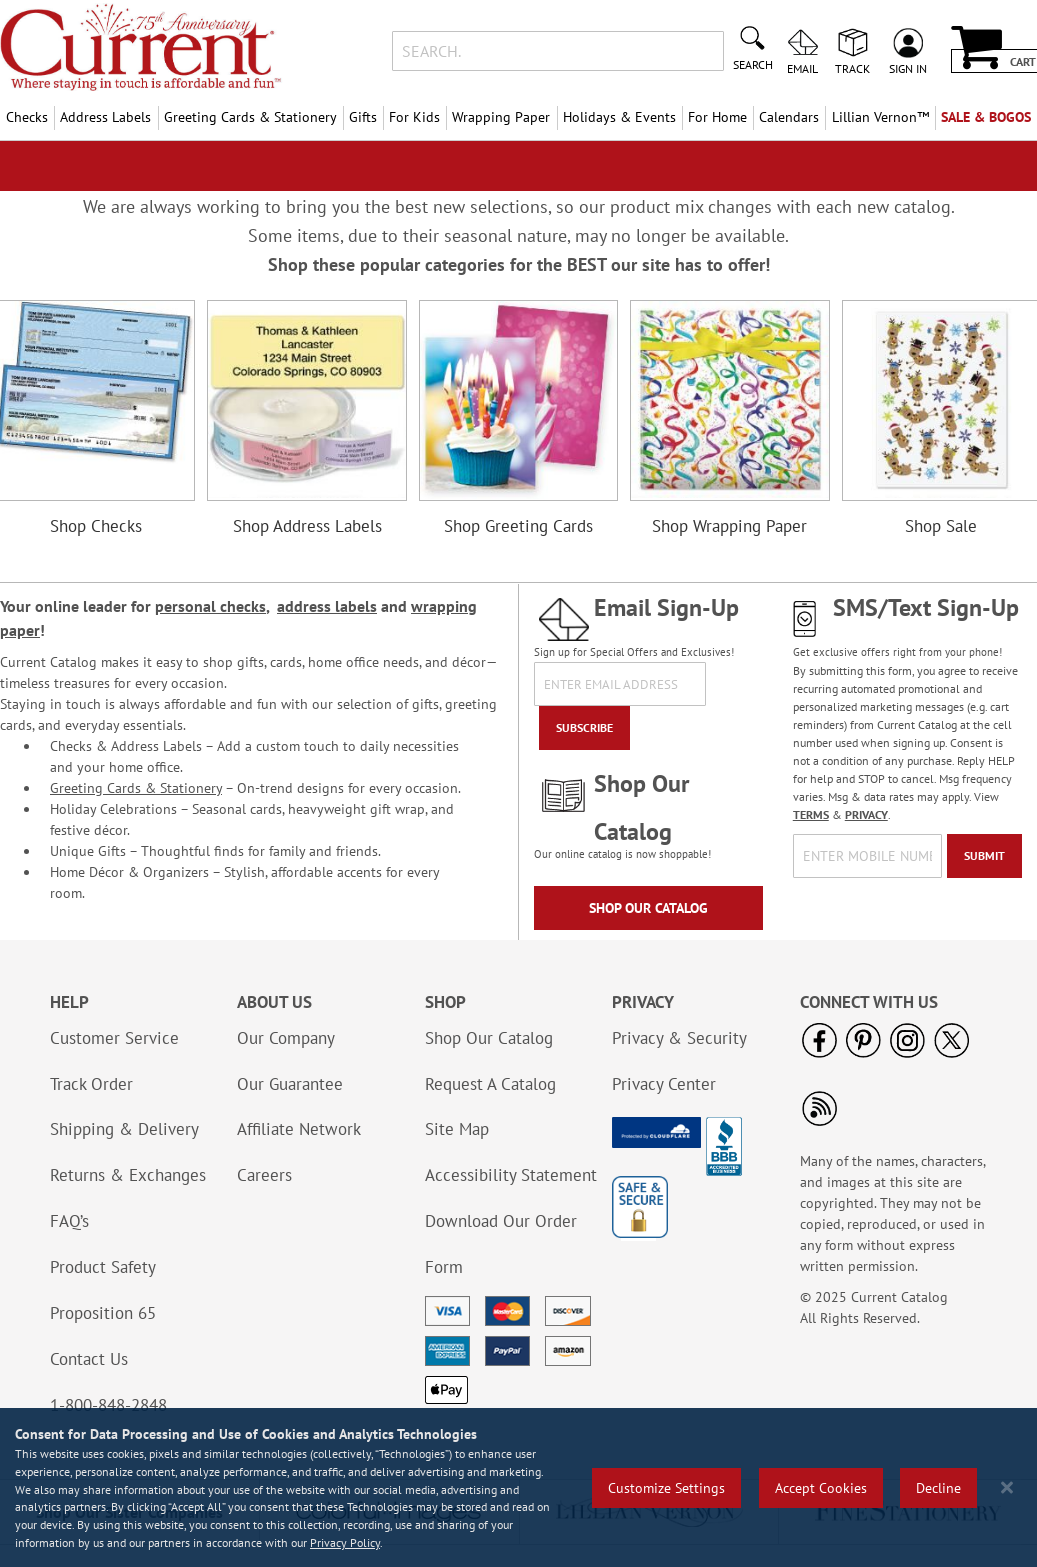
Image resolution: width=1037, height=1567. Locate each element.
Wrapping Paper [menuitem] (501, 117)
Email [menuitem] (802, 68)
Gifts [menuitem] (363, 117)
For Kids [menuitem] (414, 117)
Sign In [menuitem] (908, 68)
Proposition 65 (103, 1313)
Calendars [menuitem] (789, 117)
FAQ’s (69, 1221)
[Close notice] (1007, 1487)
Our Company (286, 1038)
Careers (264, 1175)
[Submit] (984, 856)
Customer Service (114, 1038)
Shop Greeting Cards (518, 526)
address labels (327, 606)
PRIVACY (866, 814)
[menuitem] (879, 117)
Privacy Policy (345, 1542)
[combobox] (558, 51)
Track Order (91, 1084)
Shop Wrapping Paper (729, 526)
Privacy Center (664, 1084)
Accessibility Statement (511, 1175)
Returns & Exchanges (128, 1175)
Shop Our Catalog (648, 908)
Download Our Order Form (501, 1244)
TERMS (811, 814)
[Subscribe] (584, 728)
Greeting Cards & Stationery (136, 788)
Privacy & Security (679, 1038)
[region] (518, 1487)
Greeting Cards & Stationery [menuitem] (250, 117)
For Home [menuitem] (717, 117)
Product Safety (103, 1267)
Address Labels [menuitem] (105, 117)
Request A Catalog (490, 1084)
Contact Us (89, 1359)
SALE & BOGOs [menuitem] (986, 117)
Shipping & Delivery (124, 1129)
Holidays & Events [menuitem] (619, 117)
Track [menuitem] (852, 68)
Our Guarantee (290, 1084)
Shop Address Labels (307, 526)
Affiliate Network (299, 1129)
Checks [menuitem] (27, 117)
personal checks (210, 606)
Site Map (457, 1129)
